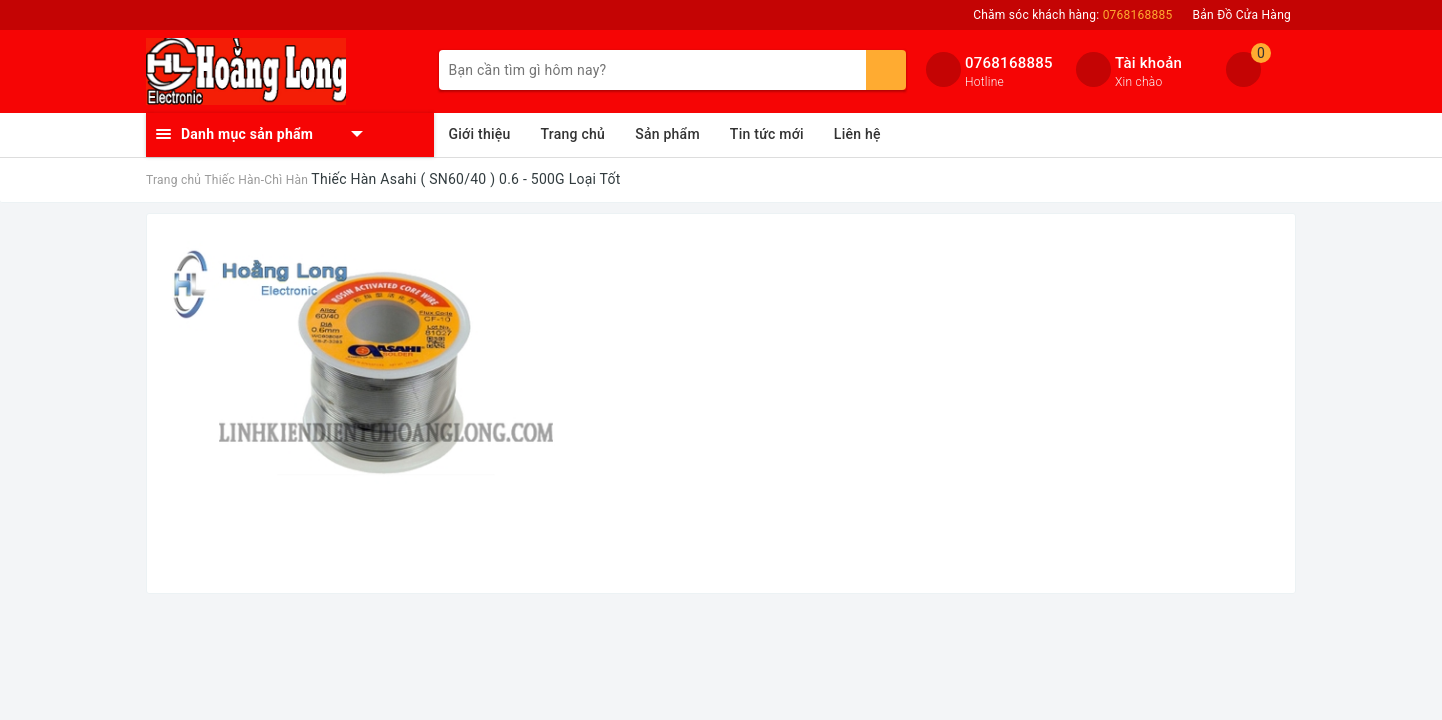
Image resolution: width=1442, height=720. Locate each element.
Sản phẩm (667, 134)
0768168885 (1009, 63)
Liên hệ (857, 134)
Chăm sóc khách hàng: (1072, 15)
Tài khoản (1148, 63)
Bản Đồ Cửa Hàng (1242, 15)
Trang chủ (573, 134)
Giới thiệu (480, 134)
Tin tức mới (767, 134)
